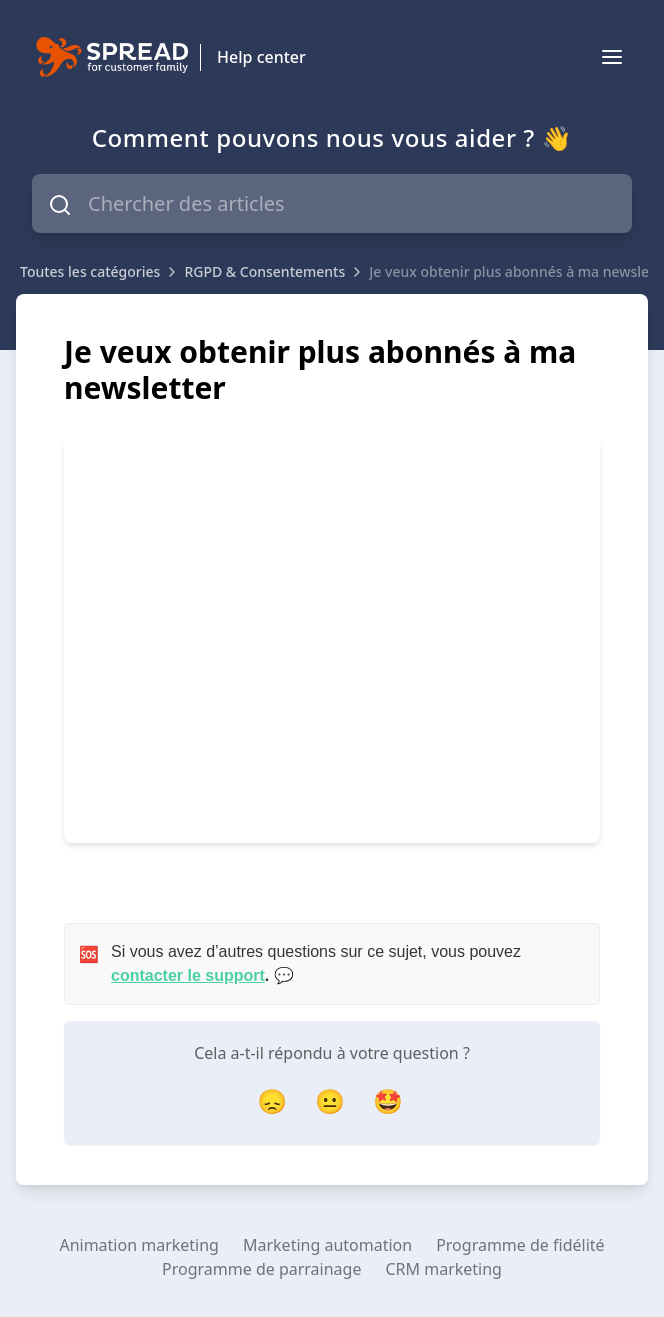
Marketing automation (327, 1245)
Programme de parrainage (261, 1269)
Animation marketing (139, 1245)
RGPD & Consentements (264, 271)
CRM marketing (443, 1269)
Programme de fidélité (520, 1245)
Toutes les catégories (90, 271)
